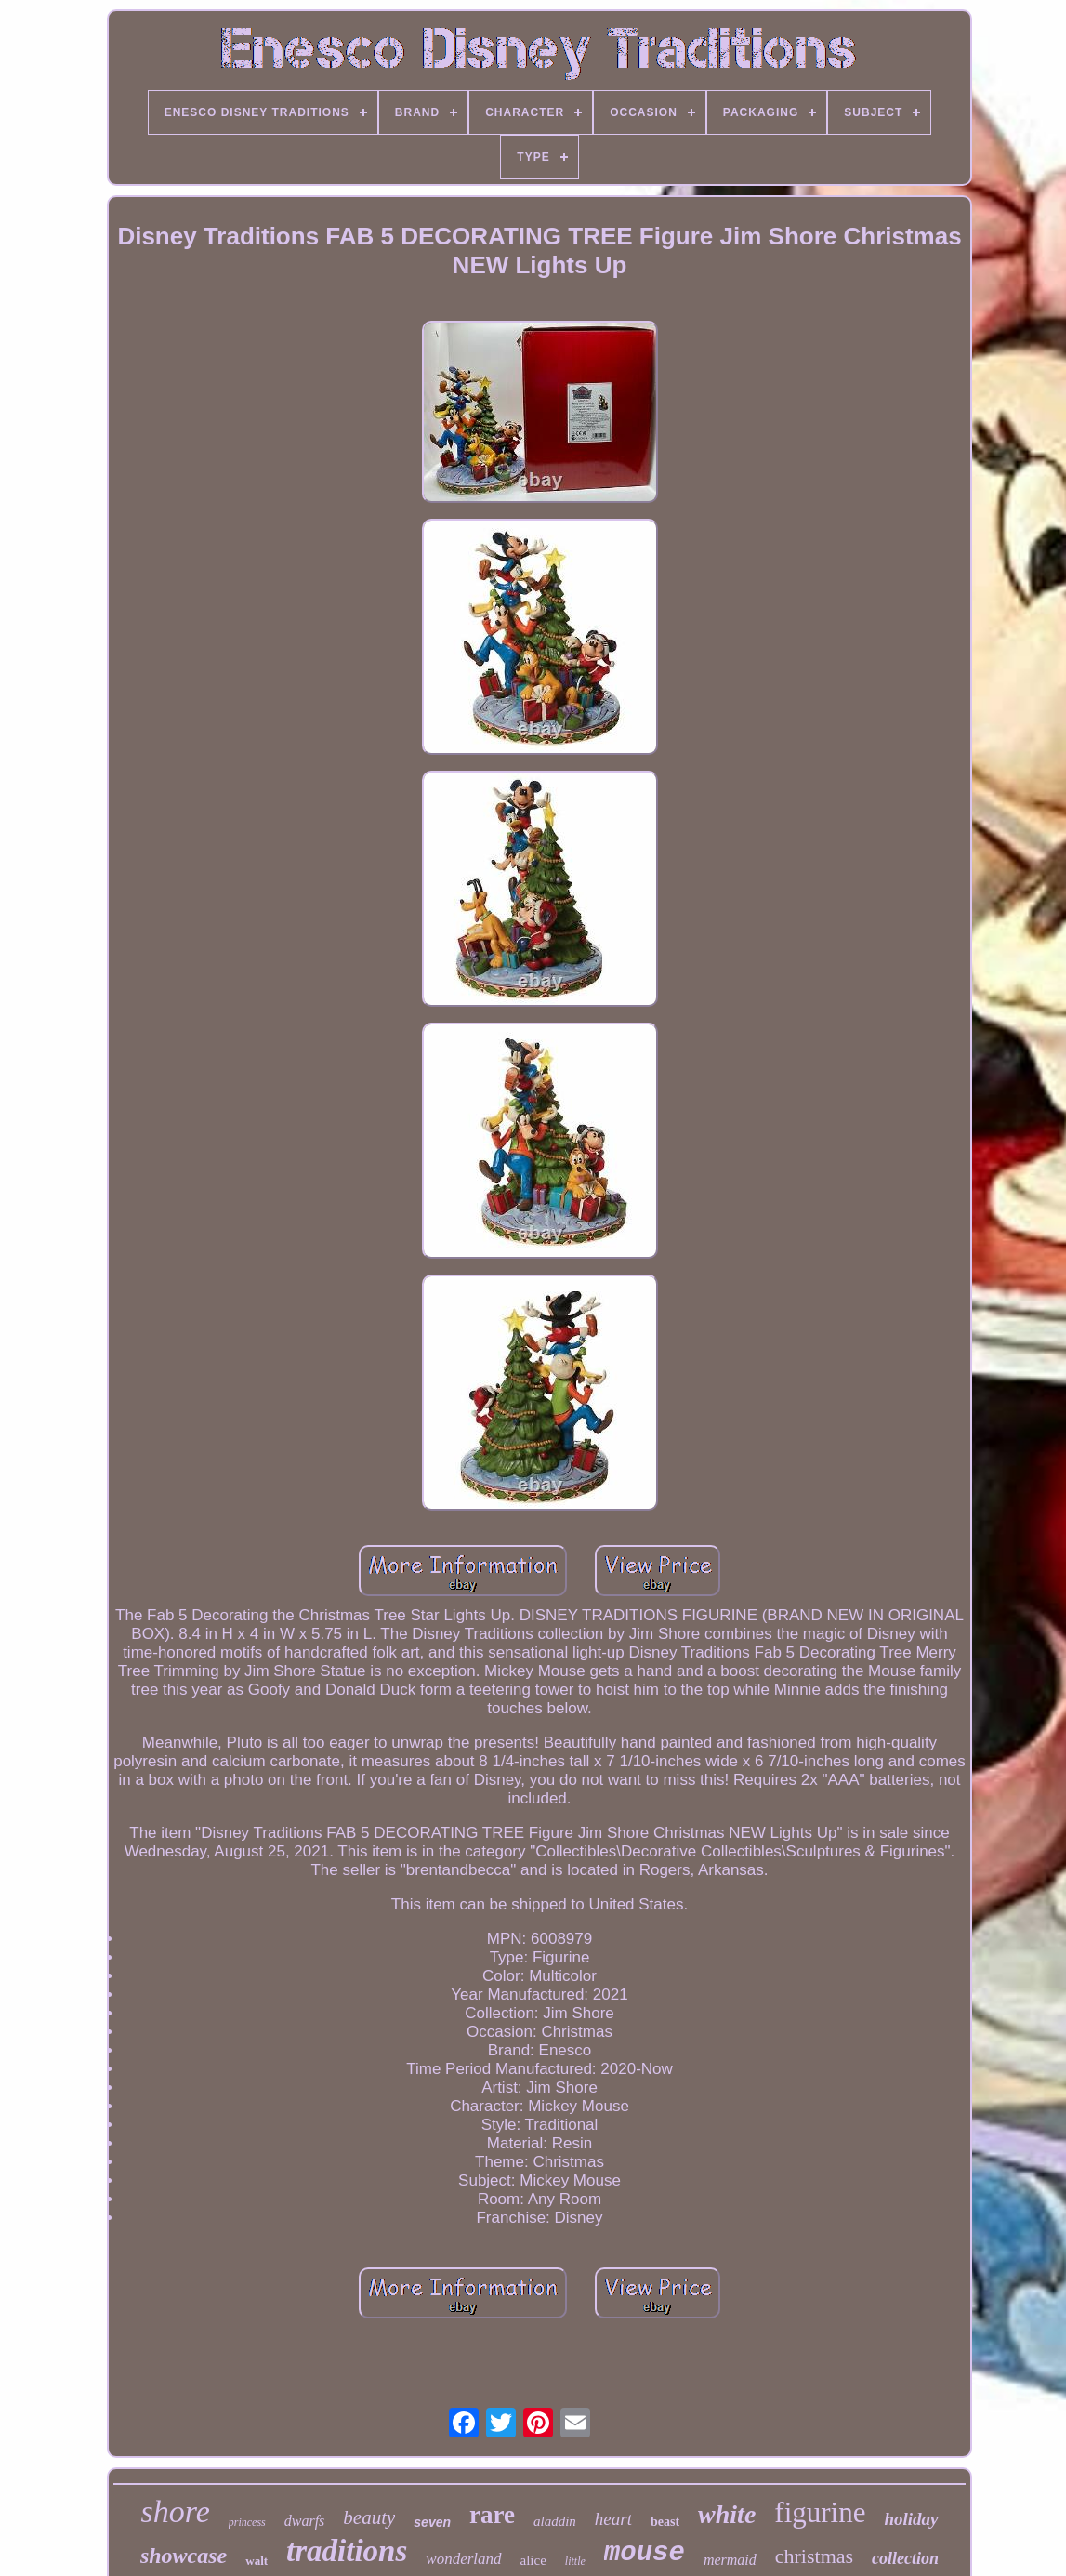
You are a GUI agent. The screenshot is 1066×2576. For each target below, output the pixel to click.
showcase (183, 2555)
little (575, 2561)
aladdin (554, 2521)
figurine (819, 2512)
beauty (369, 2517)
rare (492, 2515)
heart (613, 2519)
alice (533, 2560)
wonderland (463, 2559)
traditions (346, 2551)
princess (247, 2522)
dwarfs (304, 2521)
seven (432, 2522)
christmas (814, 2556)
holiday (911, 2519)
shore (174, 2511)
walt (256, 2561)
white (727, 2514)
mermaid (730, 2560)
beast (665, 2522)
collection (905, 2558)
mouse (644, 2553)
